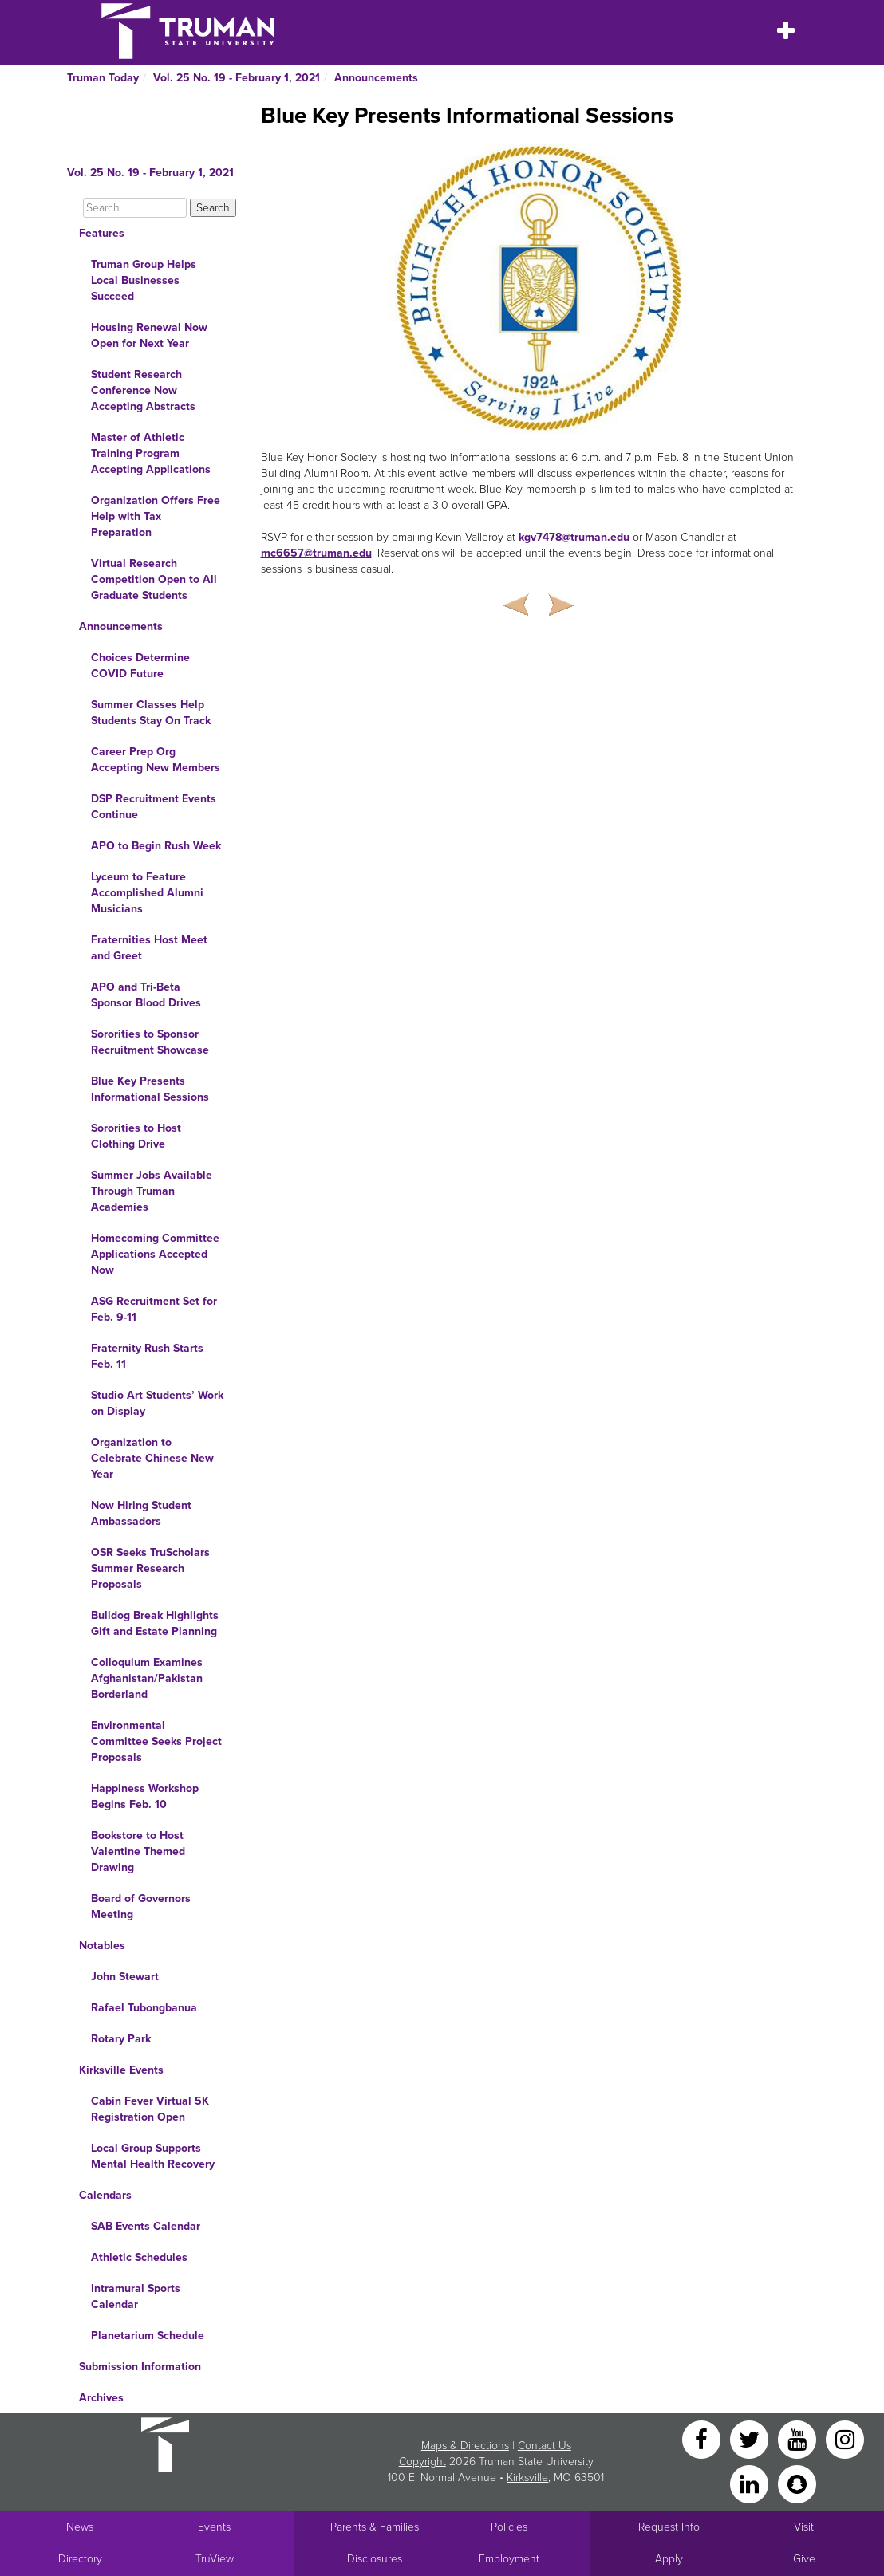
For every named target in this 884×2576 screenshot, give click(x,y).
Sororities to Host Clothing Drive (136, 1136)
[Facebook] (703, 2438)
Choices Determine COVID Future (140, 665)
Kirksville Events (121, 2070)
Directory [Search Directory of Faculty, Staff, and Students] (80, 2559)
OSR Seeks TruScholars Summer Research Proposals (150, 1568)
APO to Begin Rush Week (156, 846)
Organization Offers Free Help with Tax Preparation (155, 516)
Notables (102, 1945)
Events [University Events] (214, 2527)
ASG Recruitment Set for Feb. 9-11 (154, 1309)
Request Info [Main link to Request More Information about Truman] (669, 2527)
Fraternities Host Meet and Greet (149, 948)
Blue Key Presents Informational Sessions (150, 1089)
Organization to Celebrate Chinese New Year (152, 1458)
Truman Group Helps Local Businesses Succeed (143, 280)
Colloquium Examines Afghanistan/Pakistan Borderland (147, 1678)
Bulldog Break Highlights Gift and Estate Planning (155, 1623)
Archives (101, 2398)
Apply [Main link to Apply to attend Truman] (669, 2559)
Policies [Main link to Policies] (509, 2527)
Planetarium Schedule (147, 2335)
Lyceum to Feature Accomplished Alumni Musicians (147, 893)
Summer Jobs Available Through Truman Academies (151, 1191)
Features (101, 233)
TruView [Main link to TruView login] (214, 2559)
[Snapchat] (797, 2483)
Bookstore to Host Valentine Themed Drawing (138, 1851)
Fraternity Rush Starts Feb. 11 (147, 1356)
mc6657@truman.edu (316, 553)
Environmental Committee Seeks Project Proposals (156, 1741)
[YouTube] (799, 2438)
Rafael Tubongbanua (144, 2008)
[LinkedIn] (751, 2483)
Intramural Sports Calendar (135, 2296)
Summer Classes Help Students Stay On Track (151, 712)
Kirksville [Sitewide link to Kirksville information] (527, 2477)
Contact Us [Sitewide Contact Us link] (544, 2445)
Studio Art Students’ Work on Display (157, 1403)
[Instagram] (845, 2438)
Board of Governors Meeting (141, 1906)
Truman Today (103, 78)
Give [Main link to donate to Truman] (804, 2559)
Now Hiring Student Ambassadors (141, 1513)
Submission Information (140, 2366)
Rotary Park (121, 2039)
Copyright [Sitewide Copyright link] (422, 2461)
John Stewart (125, 1976)
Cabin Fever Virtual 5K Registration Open (150, 2109)
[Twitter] (751, 2438)
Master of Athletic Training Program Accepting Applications (151, 453)
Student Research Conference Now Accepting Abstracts (143, 390)
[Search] (135, 208)
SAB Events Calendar (145, 2226)
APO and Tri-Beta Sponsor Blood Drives (146, 995)
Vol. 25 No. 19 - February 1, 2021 (236, 78)
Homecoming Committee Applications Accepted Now (155, 1254)
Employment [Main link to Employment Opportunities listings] (509, 2559)
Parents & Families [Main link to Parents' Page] (374, 2527)
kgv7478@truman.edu (574, 537)
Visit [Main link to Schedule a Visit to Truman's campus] (804, 2527)
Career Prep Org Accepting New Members (155, 759)
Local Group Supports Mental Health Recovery (153, 2156)
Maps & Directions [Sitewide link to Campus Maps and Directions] (465, 2445)
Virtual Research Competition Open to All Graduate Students (154, 579)
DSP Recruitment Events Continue (153, 806)
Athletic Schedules (139, 2257)
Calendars (105, 2195)
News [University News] (79, 2527)
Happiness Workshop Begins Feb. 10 (145, 1796)
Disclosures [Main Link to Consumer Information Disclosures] (374, 2559)
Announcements (376, 78)
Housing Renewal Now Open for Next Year (149, 335)
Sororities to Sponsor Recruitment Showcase (150, 1042)
